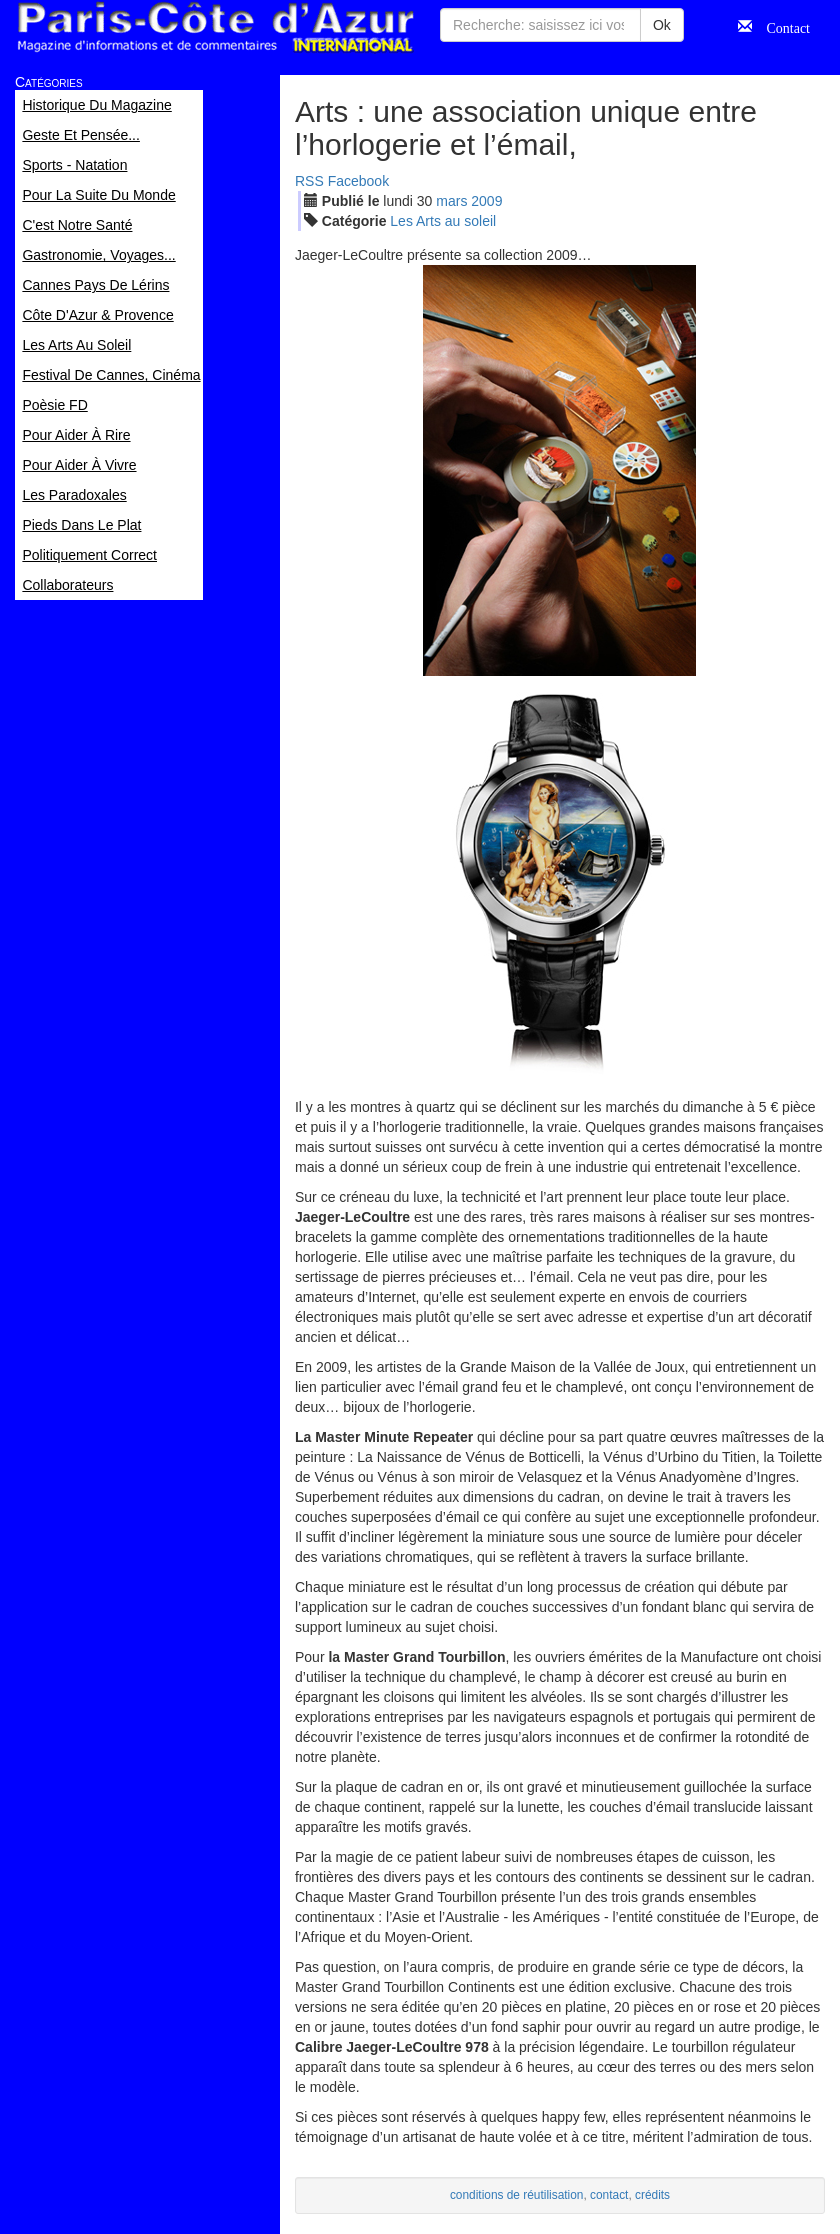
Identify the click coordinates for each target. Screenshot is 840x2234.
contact (609, 2195)
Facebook (358, 181)
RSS (309, 181)
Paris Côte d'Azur (215, 27)
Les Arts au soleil (443, 221)
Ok (662, 25)
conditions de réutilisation (517, 2195)
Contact (781, 26)
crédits (652, 2195)
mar (451, 201)
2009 (486, 201)
